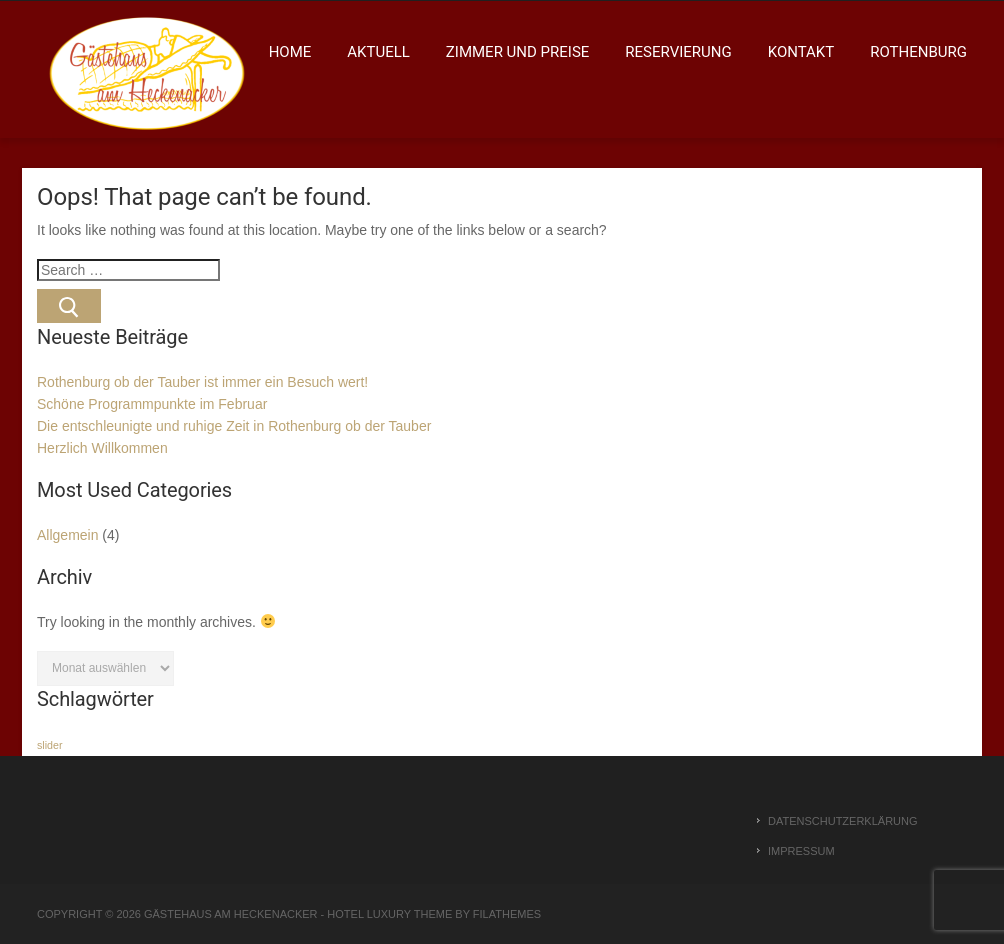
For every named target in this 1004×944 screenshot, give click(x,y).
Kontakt (801, 52)
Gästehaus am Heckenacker (231, 914)
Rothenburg (918, 52)
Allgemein (67, 535)
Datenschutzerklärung (843, 821)
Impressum (801, 851)
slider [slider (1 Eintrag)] (49, 745)
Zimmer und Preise (517, 52)
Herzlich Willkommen (102, 448)
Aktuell (378, 52)
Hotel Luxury (369, 914)
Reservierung (678, 52)
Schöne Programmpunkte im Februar (152, 404)
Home (290, 52)
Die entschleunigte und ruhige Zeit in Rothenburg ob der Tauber (234, 426)
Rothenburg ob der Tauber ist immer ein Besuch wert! (202, 382)
